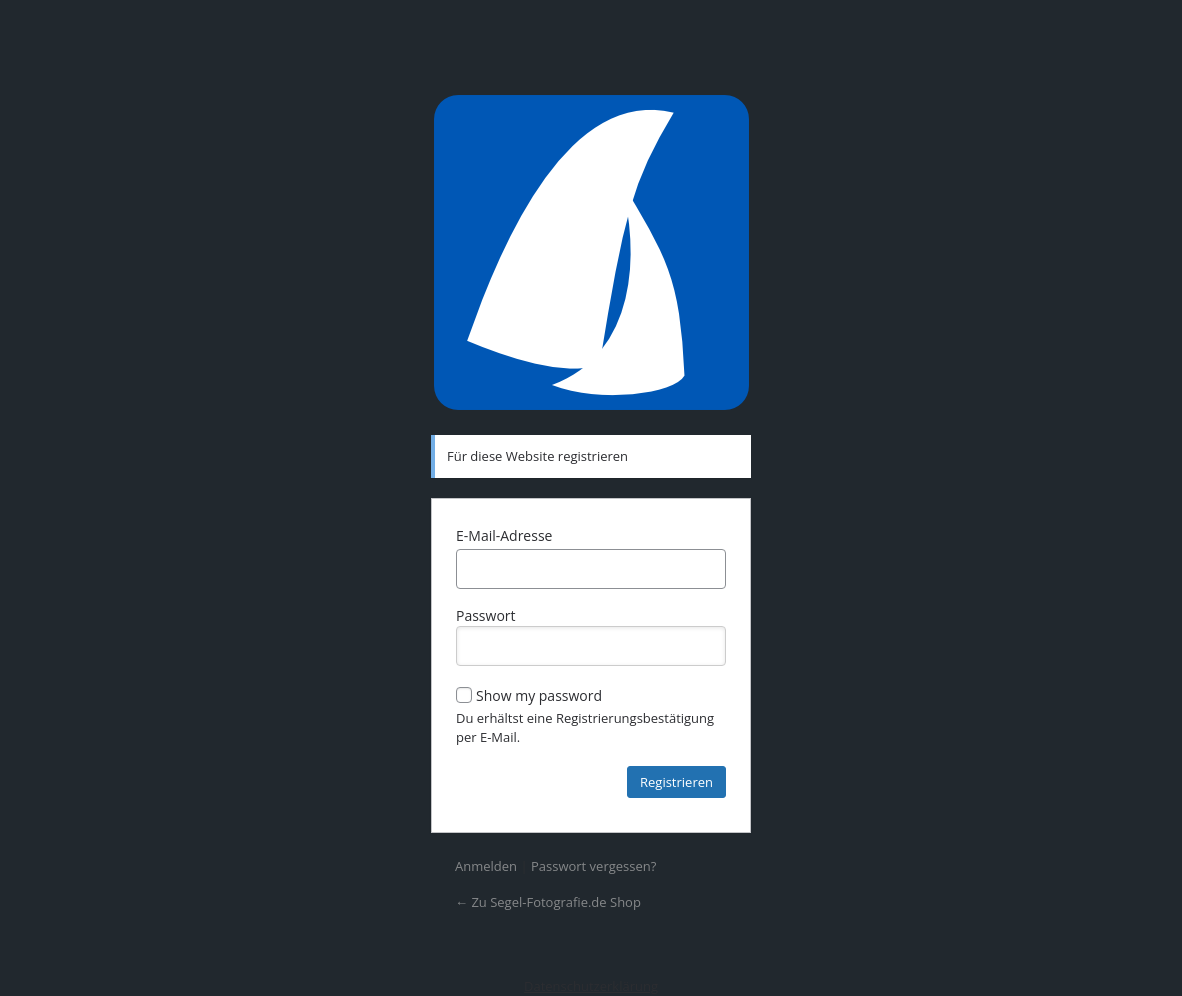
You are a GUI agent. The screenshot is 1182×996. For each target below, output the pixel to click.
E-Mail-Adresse (504, 535)
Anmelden (486, 866)
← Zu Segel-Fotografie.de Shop (548, 902)
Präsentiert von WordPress (591, 252)
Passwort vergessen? (593, 866)
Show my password (529, 695)
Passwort (591, 636)
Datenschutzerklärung (591, 986)
